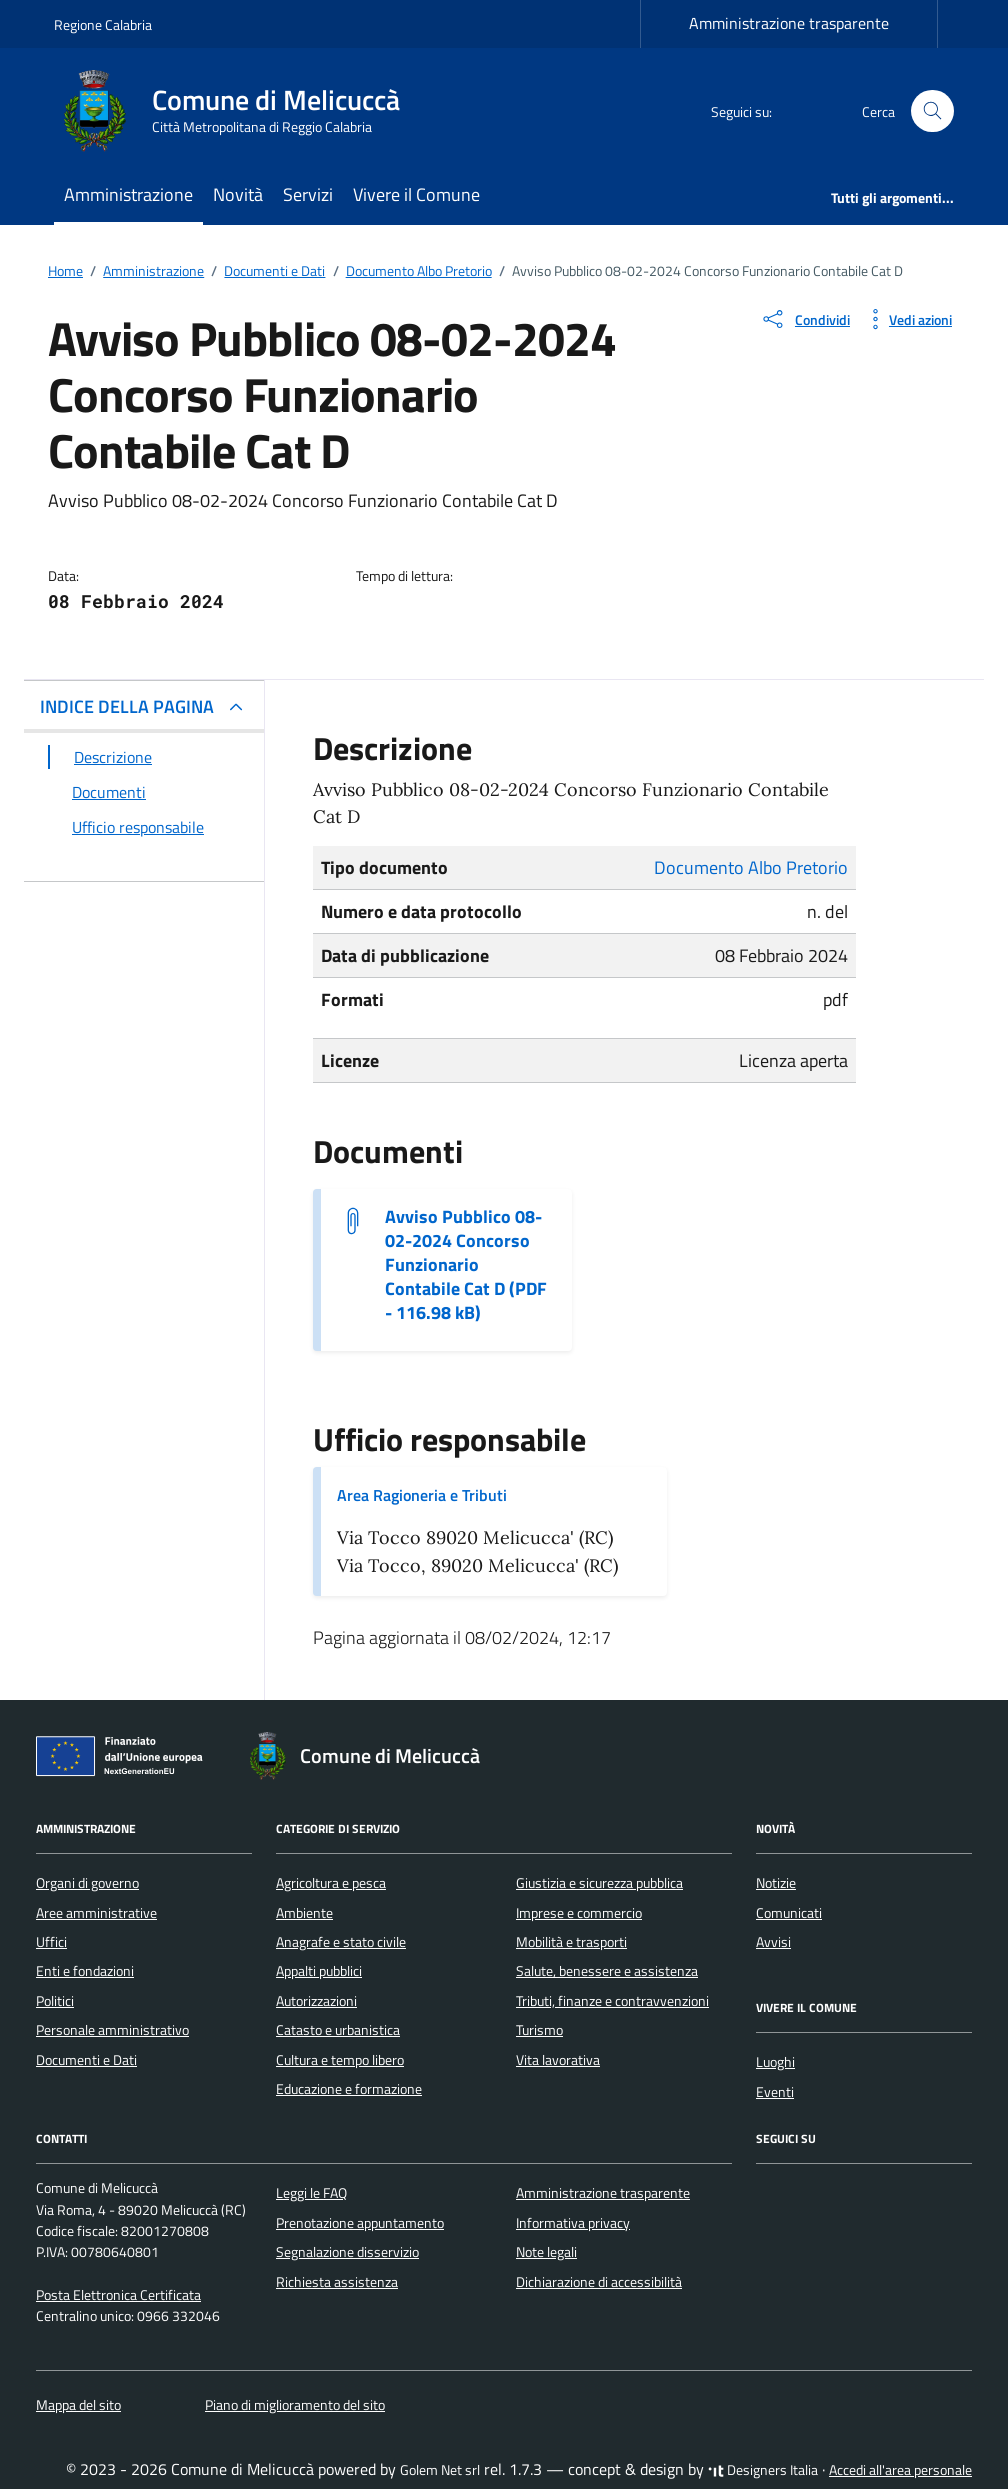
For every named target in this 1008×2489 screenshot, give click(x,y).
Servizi (308, 194)
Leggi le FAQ (311, 2193)
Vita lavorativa (558, 2060)
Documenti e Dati (86, 2060)
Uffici (51, 1942)
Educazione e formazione (349, 2089)
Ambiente (304, 1913)
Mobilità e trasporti (571, 1942)
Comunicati (789, 1913)
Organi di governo (87, 1883)
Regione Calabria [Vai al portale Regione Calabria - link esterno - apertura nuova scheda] (103, 24)
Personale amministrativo (112, 2030)
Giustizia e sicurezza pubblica (599, 1883)
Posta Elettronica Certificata (118, 2295)
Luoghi (775, 2062)
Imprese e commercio (579, 1913)
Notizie (776, 1883)
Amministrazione (128, 194)
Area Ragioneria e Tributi (422, 1495)
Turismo (539, 2030)
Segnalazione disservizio (347, 2252)
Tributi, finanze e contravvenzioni (612, 2001)
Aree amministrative (96, 1913)
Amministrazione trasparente (789, 23)
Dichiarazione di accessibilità (599, 2282)
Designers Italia (763, 2470)
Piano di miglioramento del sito (295, 2405)
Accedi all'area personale (900, 2470)
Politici (55, 2001)
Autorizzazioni (316, 2001)
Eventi (775, 2092)
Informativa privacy (573, 2223)
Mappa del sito (78, 2405)
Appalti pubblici (319, 1971)
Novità (238, 194)
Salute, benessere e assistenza (607, 1971)
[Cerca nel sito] (932, 111)
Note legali (546, 2252)
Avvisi (773, 1942)
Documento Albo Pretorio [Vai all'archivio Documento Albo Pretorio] (751, 867)
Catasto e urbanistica (338, 2030)
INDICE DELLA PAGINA (127, 706)
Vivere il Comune (416, 194)
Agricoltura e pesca (331, 1883)
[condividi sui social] (805, 319)
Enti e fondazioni (85, 1971)
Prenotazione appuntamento (360, 2223)
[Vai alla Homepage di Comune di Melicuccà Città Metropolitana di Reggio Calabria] (239, 111)
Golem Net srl (440, 2470)
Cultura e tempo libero (340, 2060)
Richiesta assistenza (337, 2282)
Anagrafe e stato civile (341, 1942)
